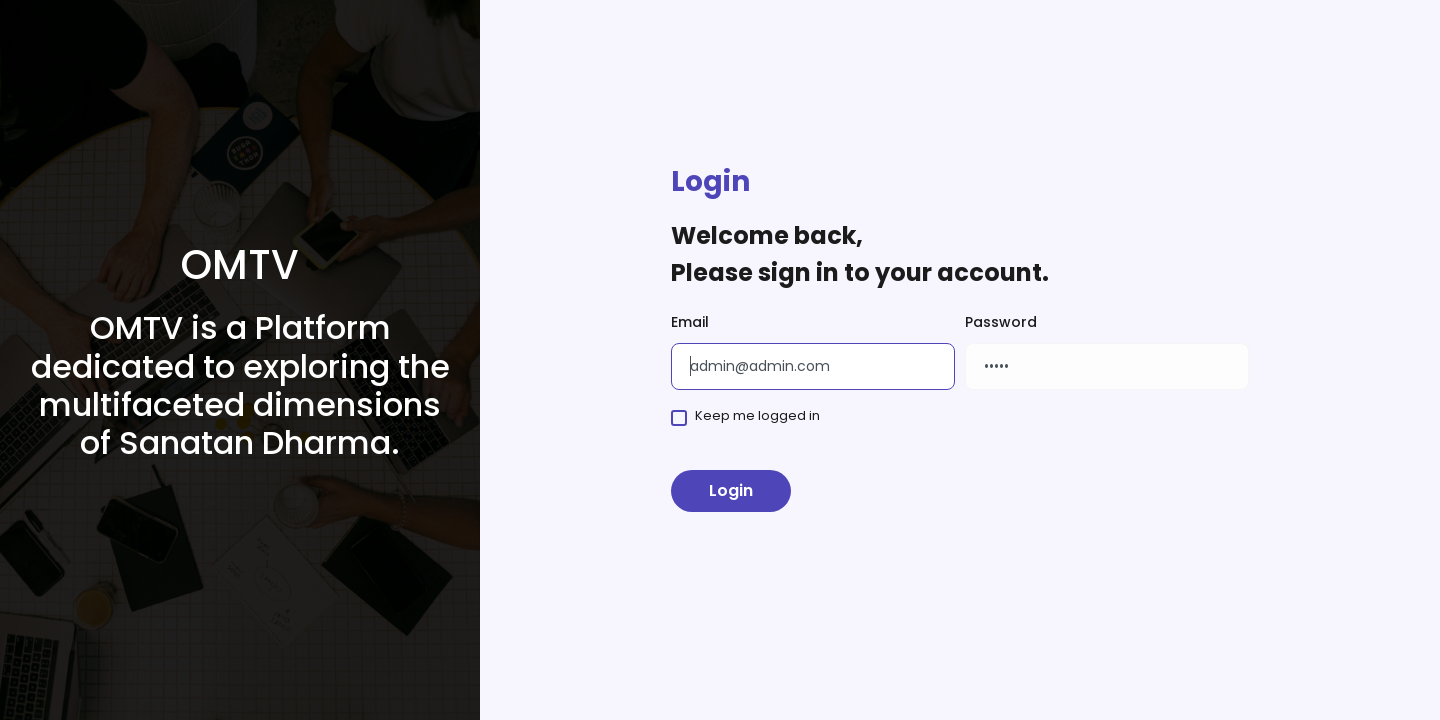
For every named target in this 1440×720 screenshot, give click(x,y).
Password (1001, 322)
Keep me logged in (757, 415)
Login (731, 490)
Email (690, 322)
